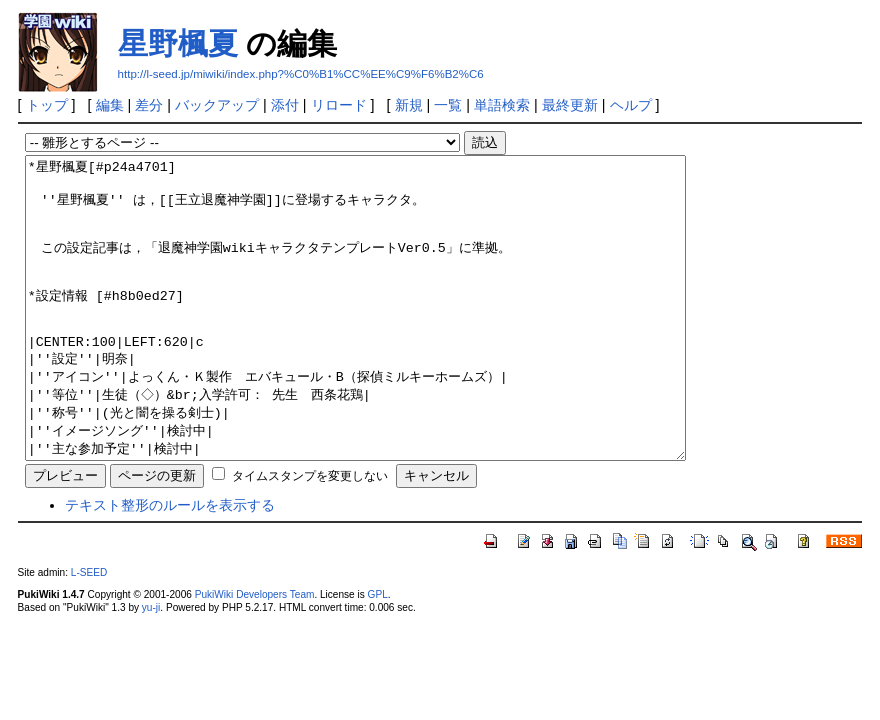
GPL (378, 654)
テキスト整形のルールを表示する (170, 565)
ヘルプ (631, 105)
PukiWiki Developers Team (255, 654)
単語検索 (502, 105)
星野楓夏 (178, 43)
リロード (339, 105)
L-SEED (89, 632)
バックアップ (217, 105)
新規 (409, 105)
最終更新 (570, 105)
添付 (285, 105)
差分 (149, 105)
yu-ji (151, 667)
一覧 (448, 105)
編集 (110, 105)
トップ (47, 105)
